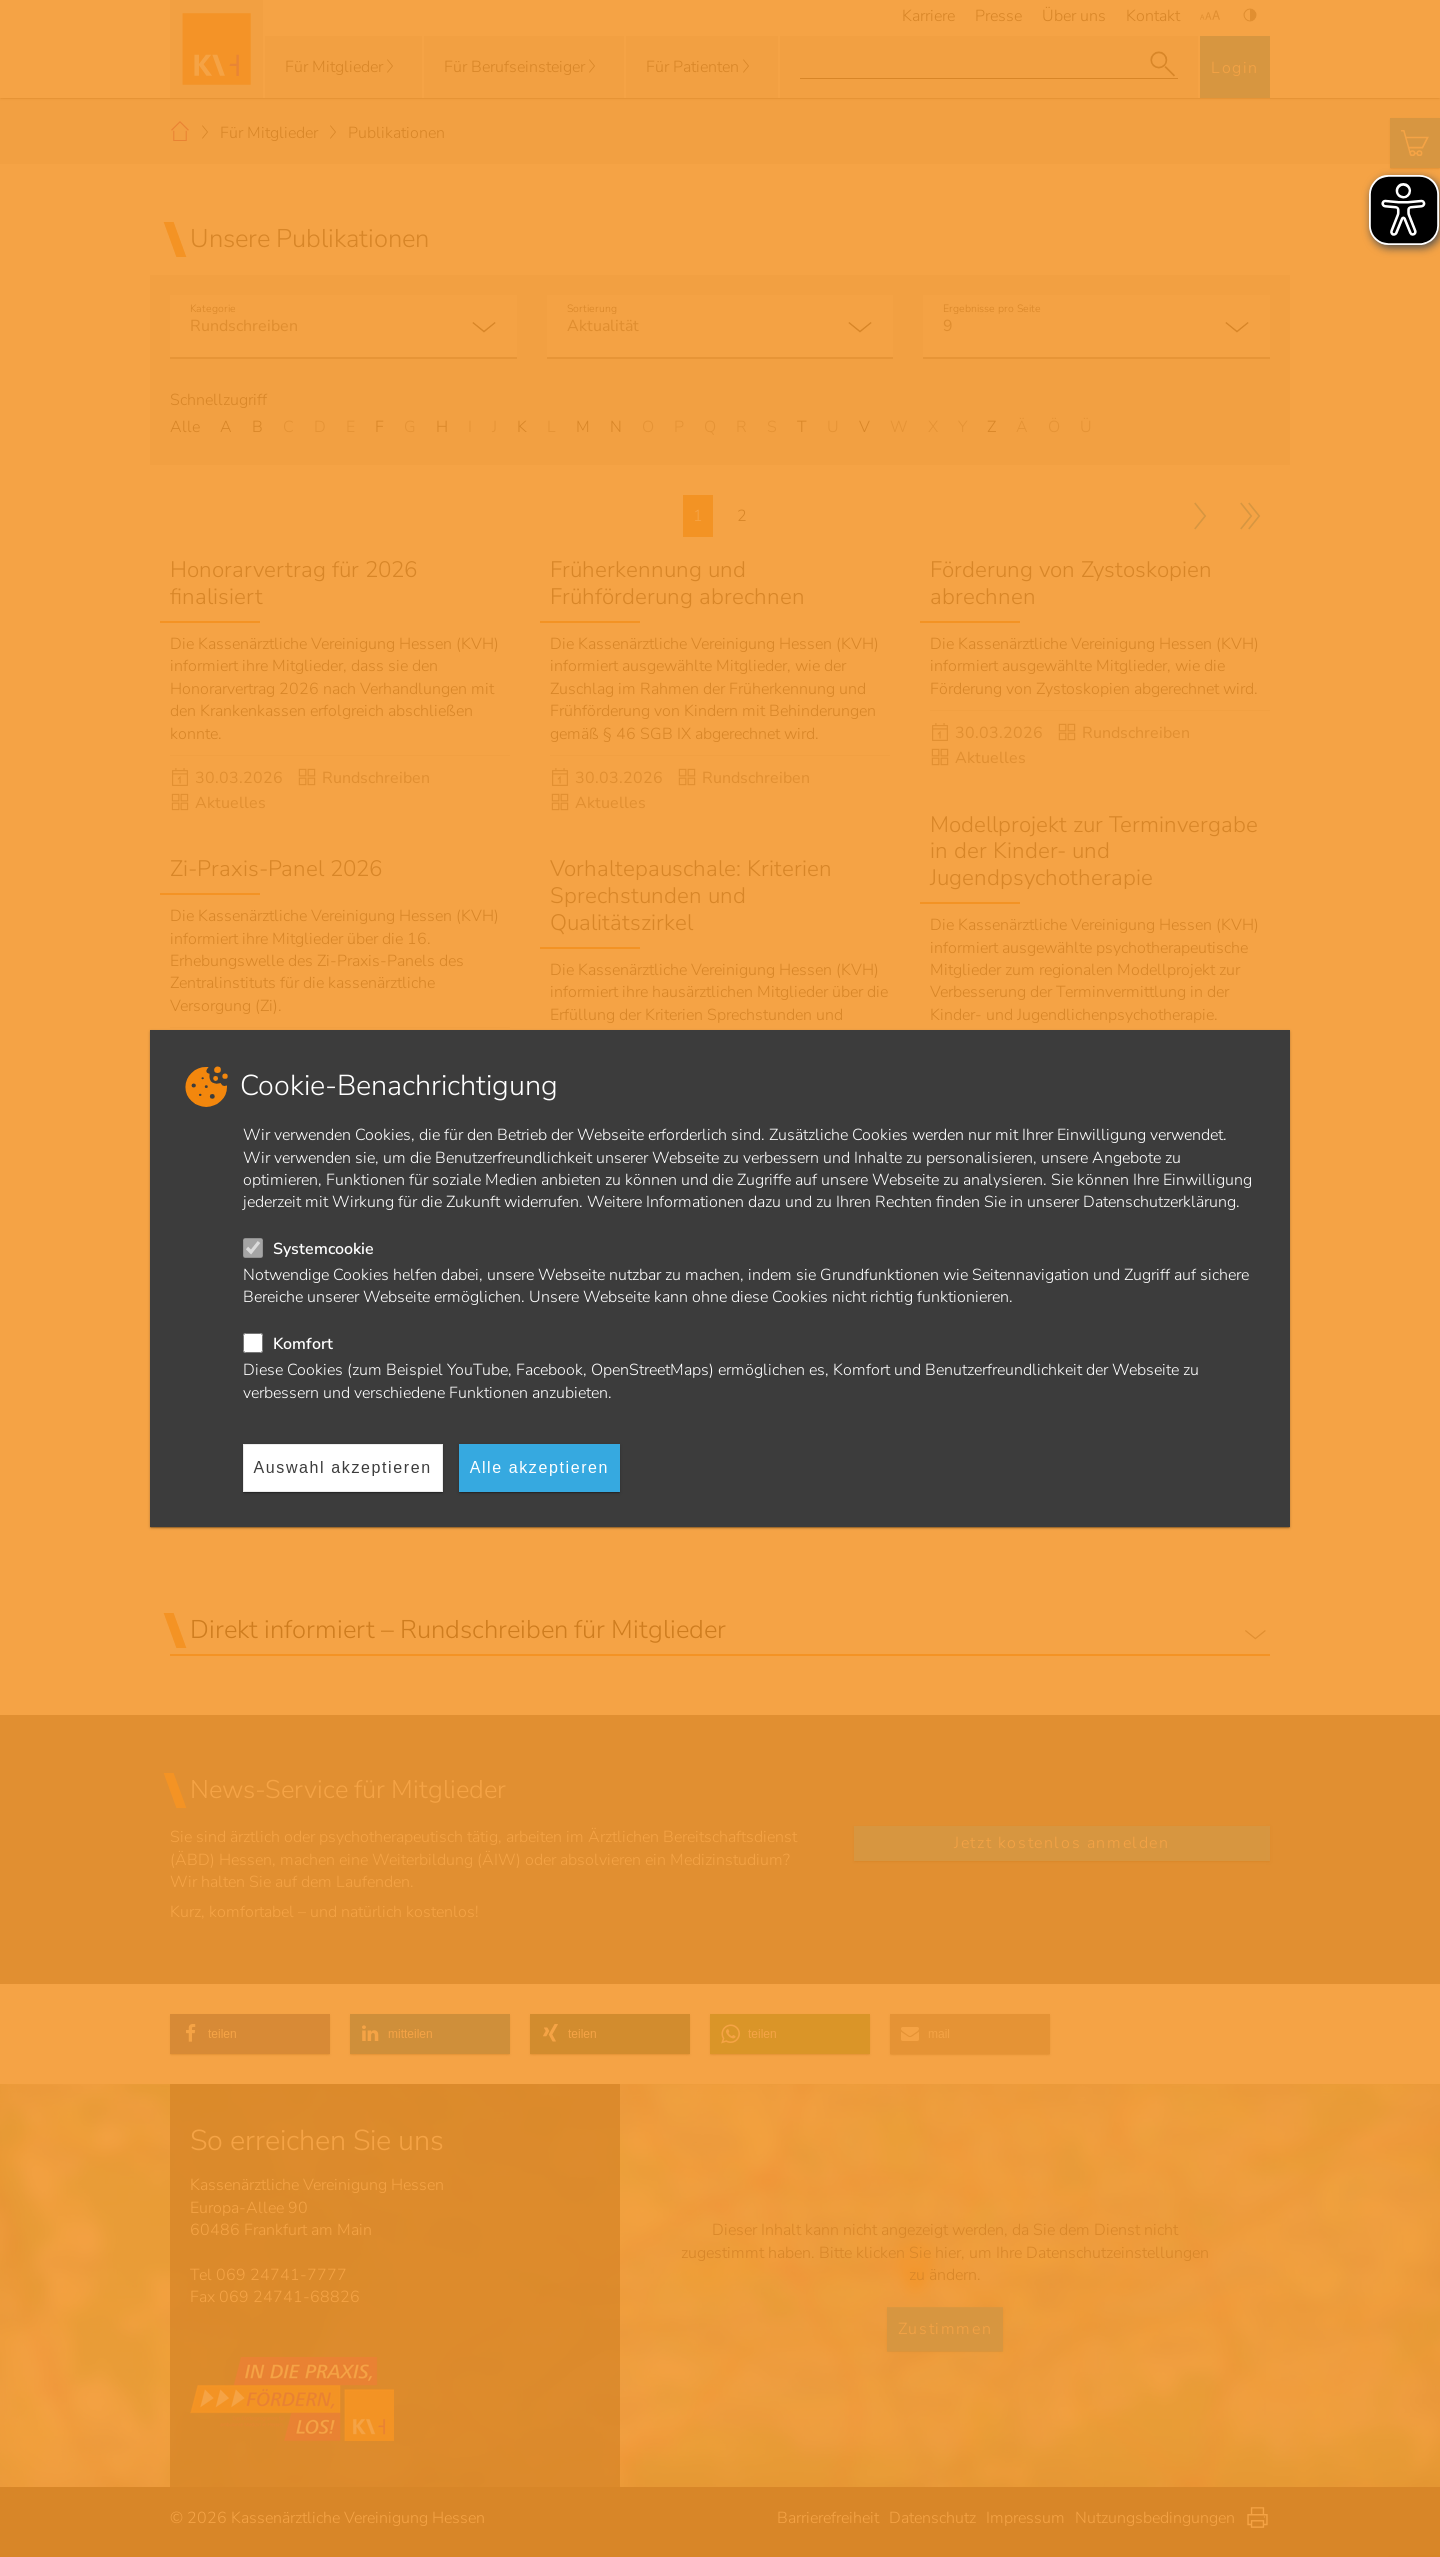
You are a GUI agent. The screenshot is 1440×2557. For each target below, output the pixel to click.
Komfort (303, 1344)
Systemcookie (323, 1249)
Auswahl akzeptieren (343, 1467)
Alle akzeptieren (539, 1467)
